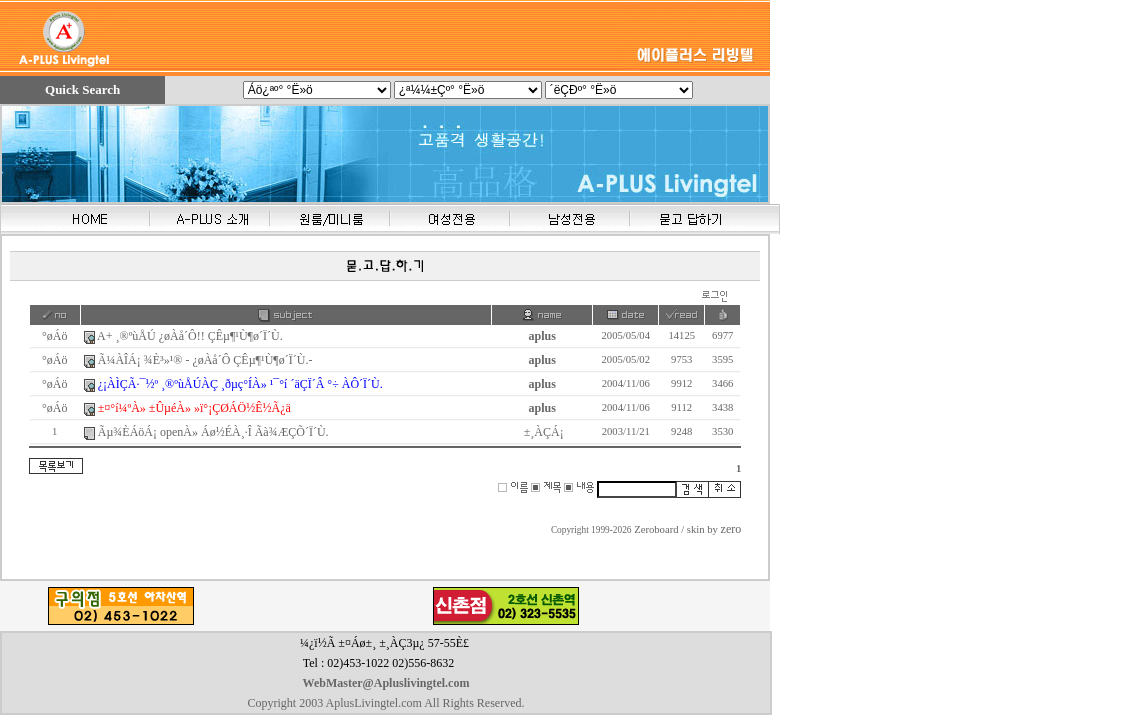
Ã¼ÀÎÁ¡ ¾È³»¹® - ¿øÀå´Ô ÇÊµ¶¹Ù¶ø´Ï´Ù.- (205, 360)
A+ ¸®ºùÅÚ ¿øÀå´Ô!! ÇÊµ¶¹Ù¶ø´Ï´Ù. (190, 336)
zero (731, 529)
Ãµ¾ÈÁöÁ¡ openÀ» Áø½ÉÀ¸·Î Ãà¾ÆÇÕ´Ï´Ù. (213, 432)
